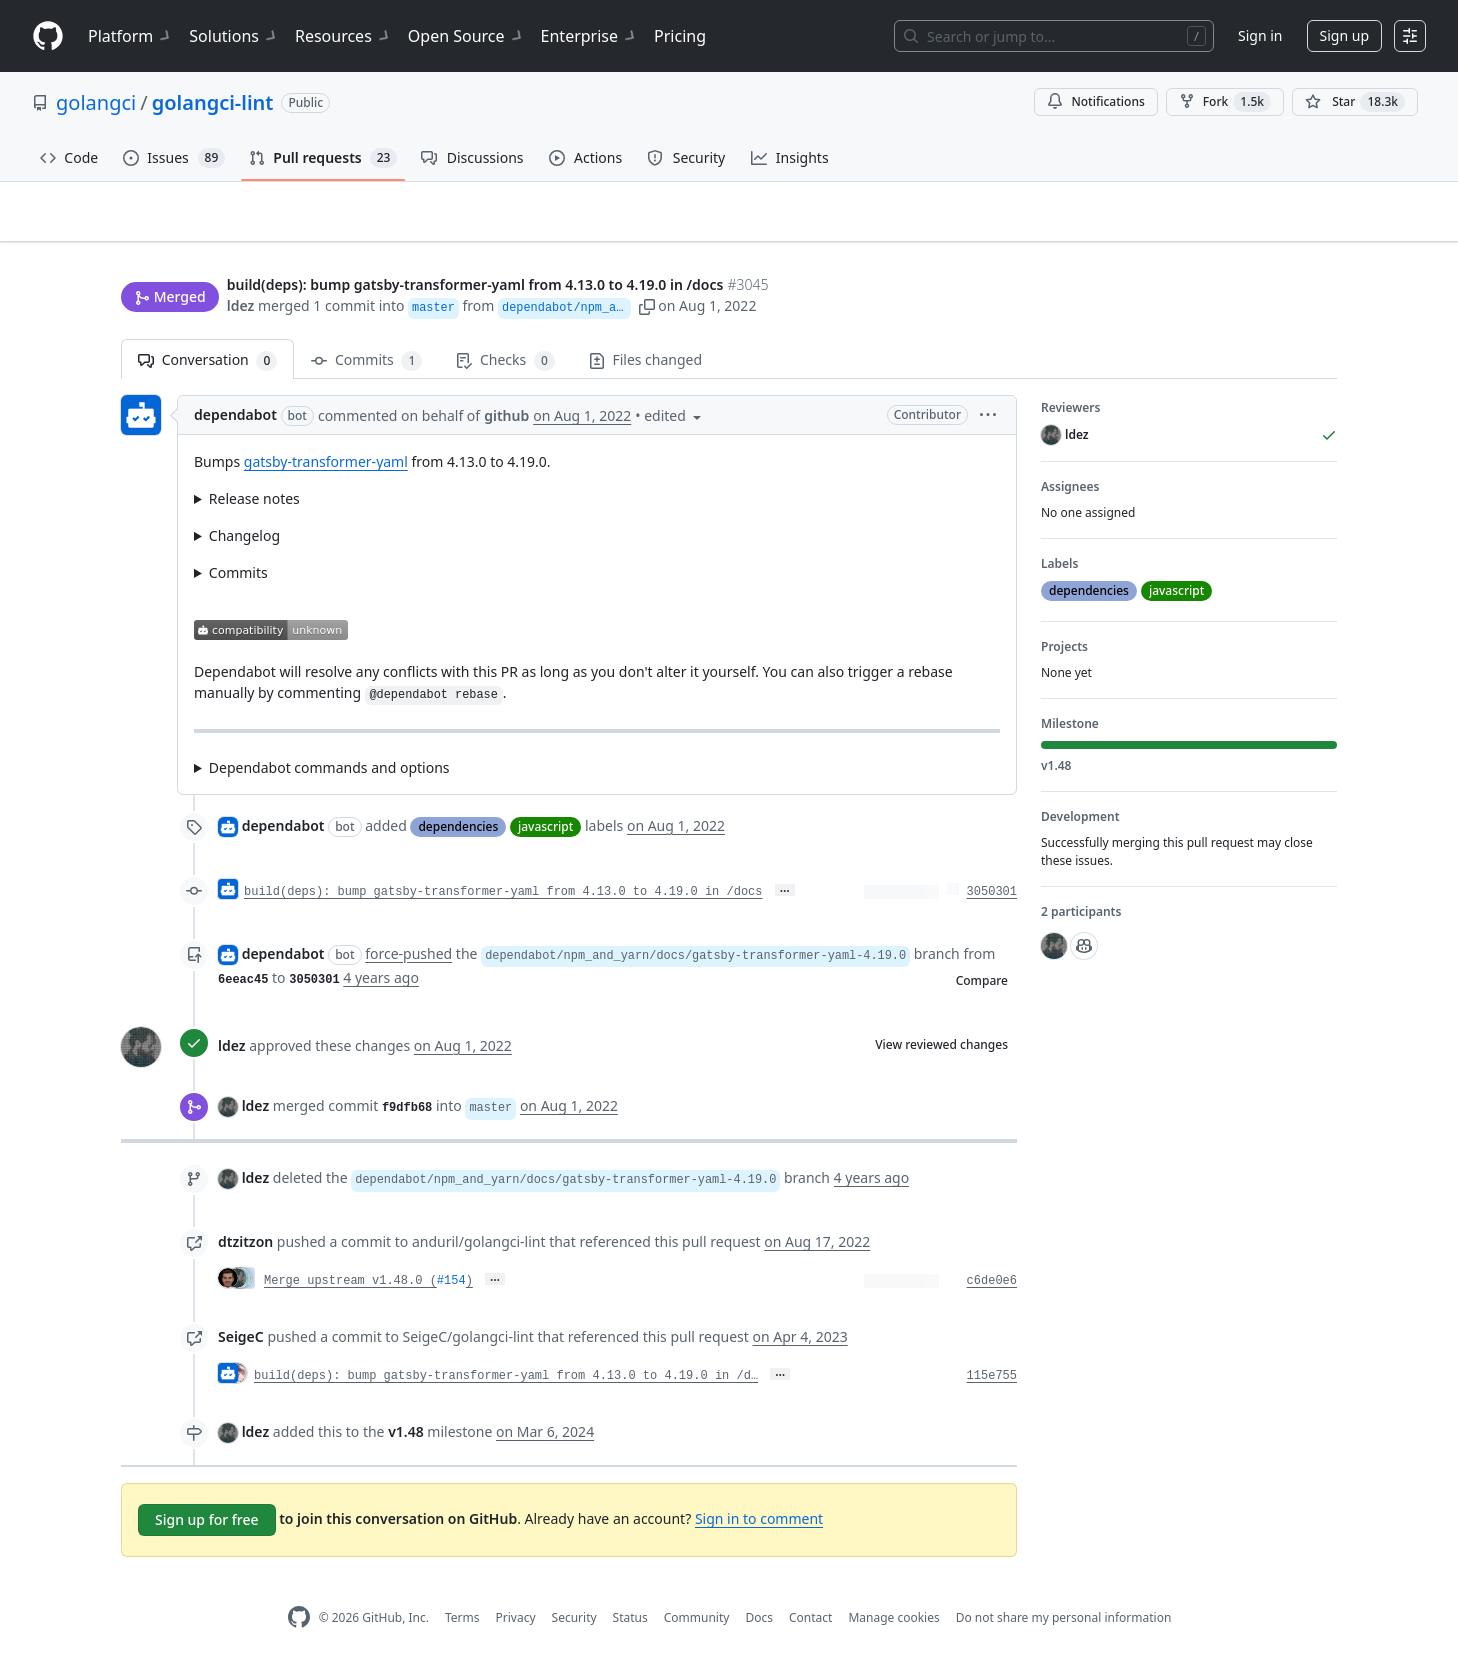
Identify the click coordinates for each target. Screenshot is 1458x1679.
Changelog (244, 544)
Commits (366, 369)
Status (630, 1625)
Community (697, 1625)
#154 (451, 1290)
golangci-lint (213, 102)
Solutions (234, 36)
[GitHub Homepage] (299, 1626)
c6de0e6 (992, 1290)
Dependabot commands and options (329, 775)
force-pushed (408, 961)
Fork (1225, 102)
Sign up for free (207, 1528)
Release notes (254, 507)
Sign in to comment (759, 1527)
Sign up (1344, 35)
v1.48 (406, 1440)
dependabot (235, 423)
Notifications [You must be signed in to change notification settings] (1095, 101)
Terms (462, 1625)
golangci (96, 102)
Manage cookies (893, 1625)
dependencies (458, 835)
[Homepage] (48, 36)
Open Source (466, 36)
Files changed (645, 368)
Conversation (207, 369)
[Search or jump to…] (1054, 36)
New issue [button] (1275, 245)
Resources (343, 36)
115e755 (992, 1385)
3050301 (992, 900)
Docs (759, 1625)
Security (574, 1625)
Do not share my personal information (1064, 1625)
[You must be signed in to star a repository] (1355, 102)
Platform (130, 36)
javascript (545, 835)
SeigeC (241, 1345)
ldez (241, 307)
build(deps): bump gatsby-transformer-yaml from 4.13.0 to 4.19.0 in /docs (503, 900)
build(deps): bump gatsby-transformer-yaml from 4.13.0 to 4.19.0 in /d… (506, 1385)
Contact (810, 1625)
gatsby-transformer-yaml (326, 470)
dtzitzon (245, 1250)
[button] (943, 307)
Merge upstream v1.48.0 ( (350, 1290)
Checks (505, 369)
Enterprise (589, 36)
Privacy (516, 1625)
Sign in (1260, 35)
